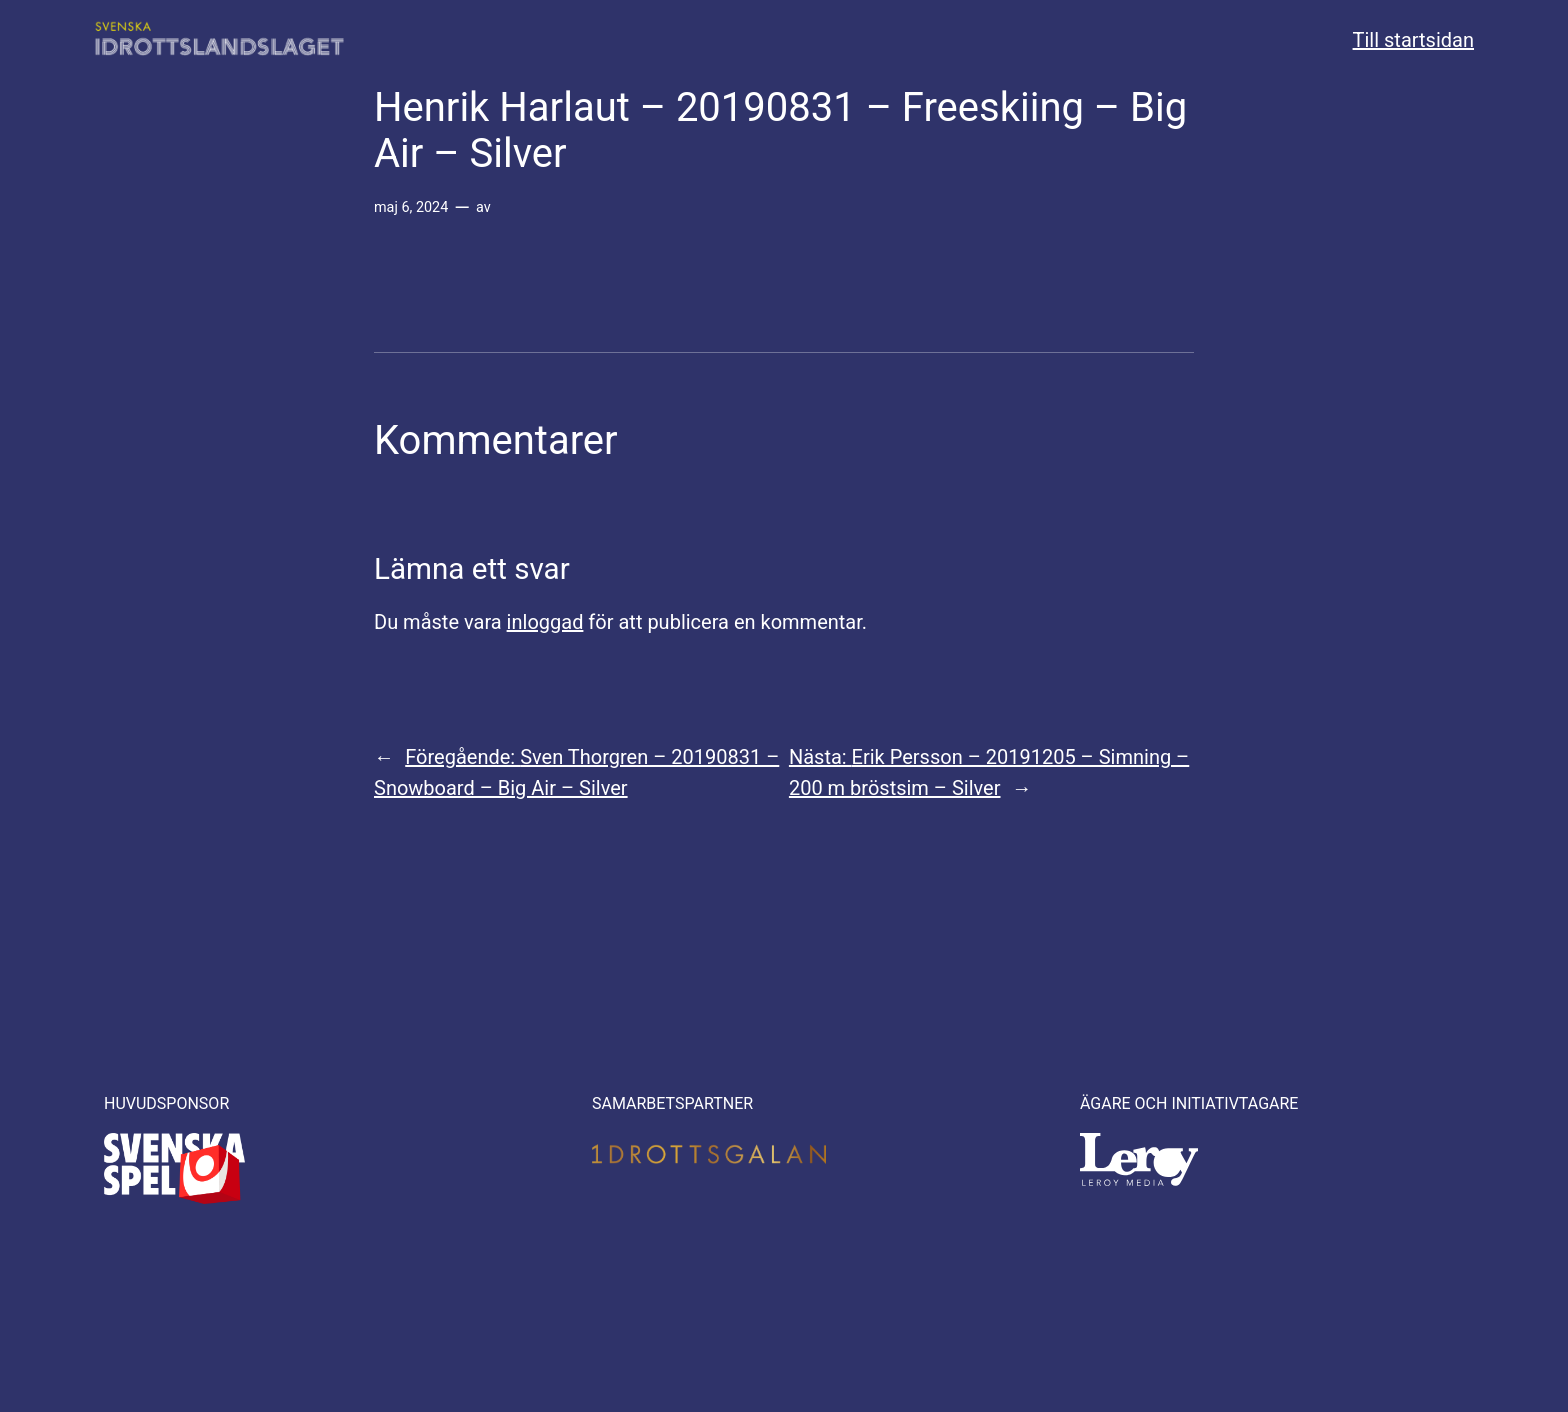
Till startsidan (1413, 40)
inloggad (545, 622)
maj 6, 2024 (411, 207)
